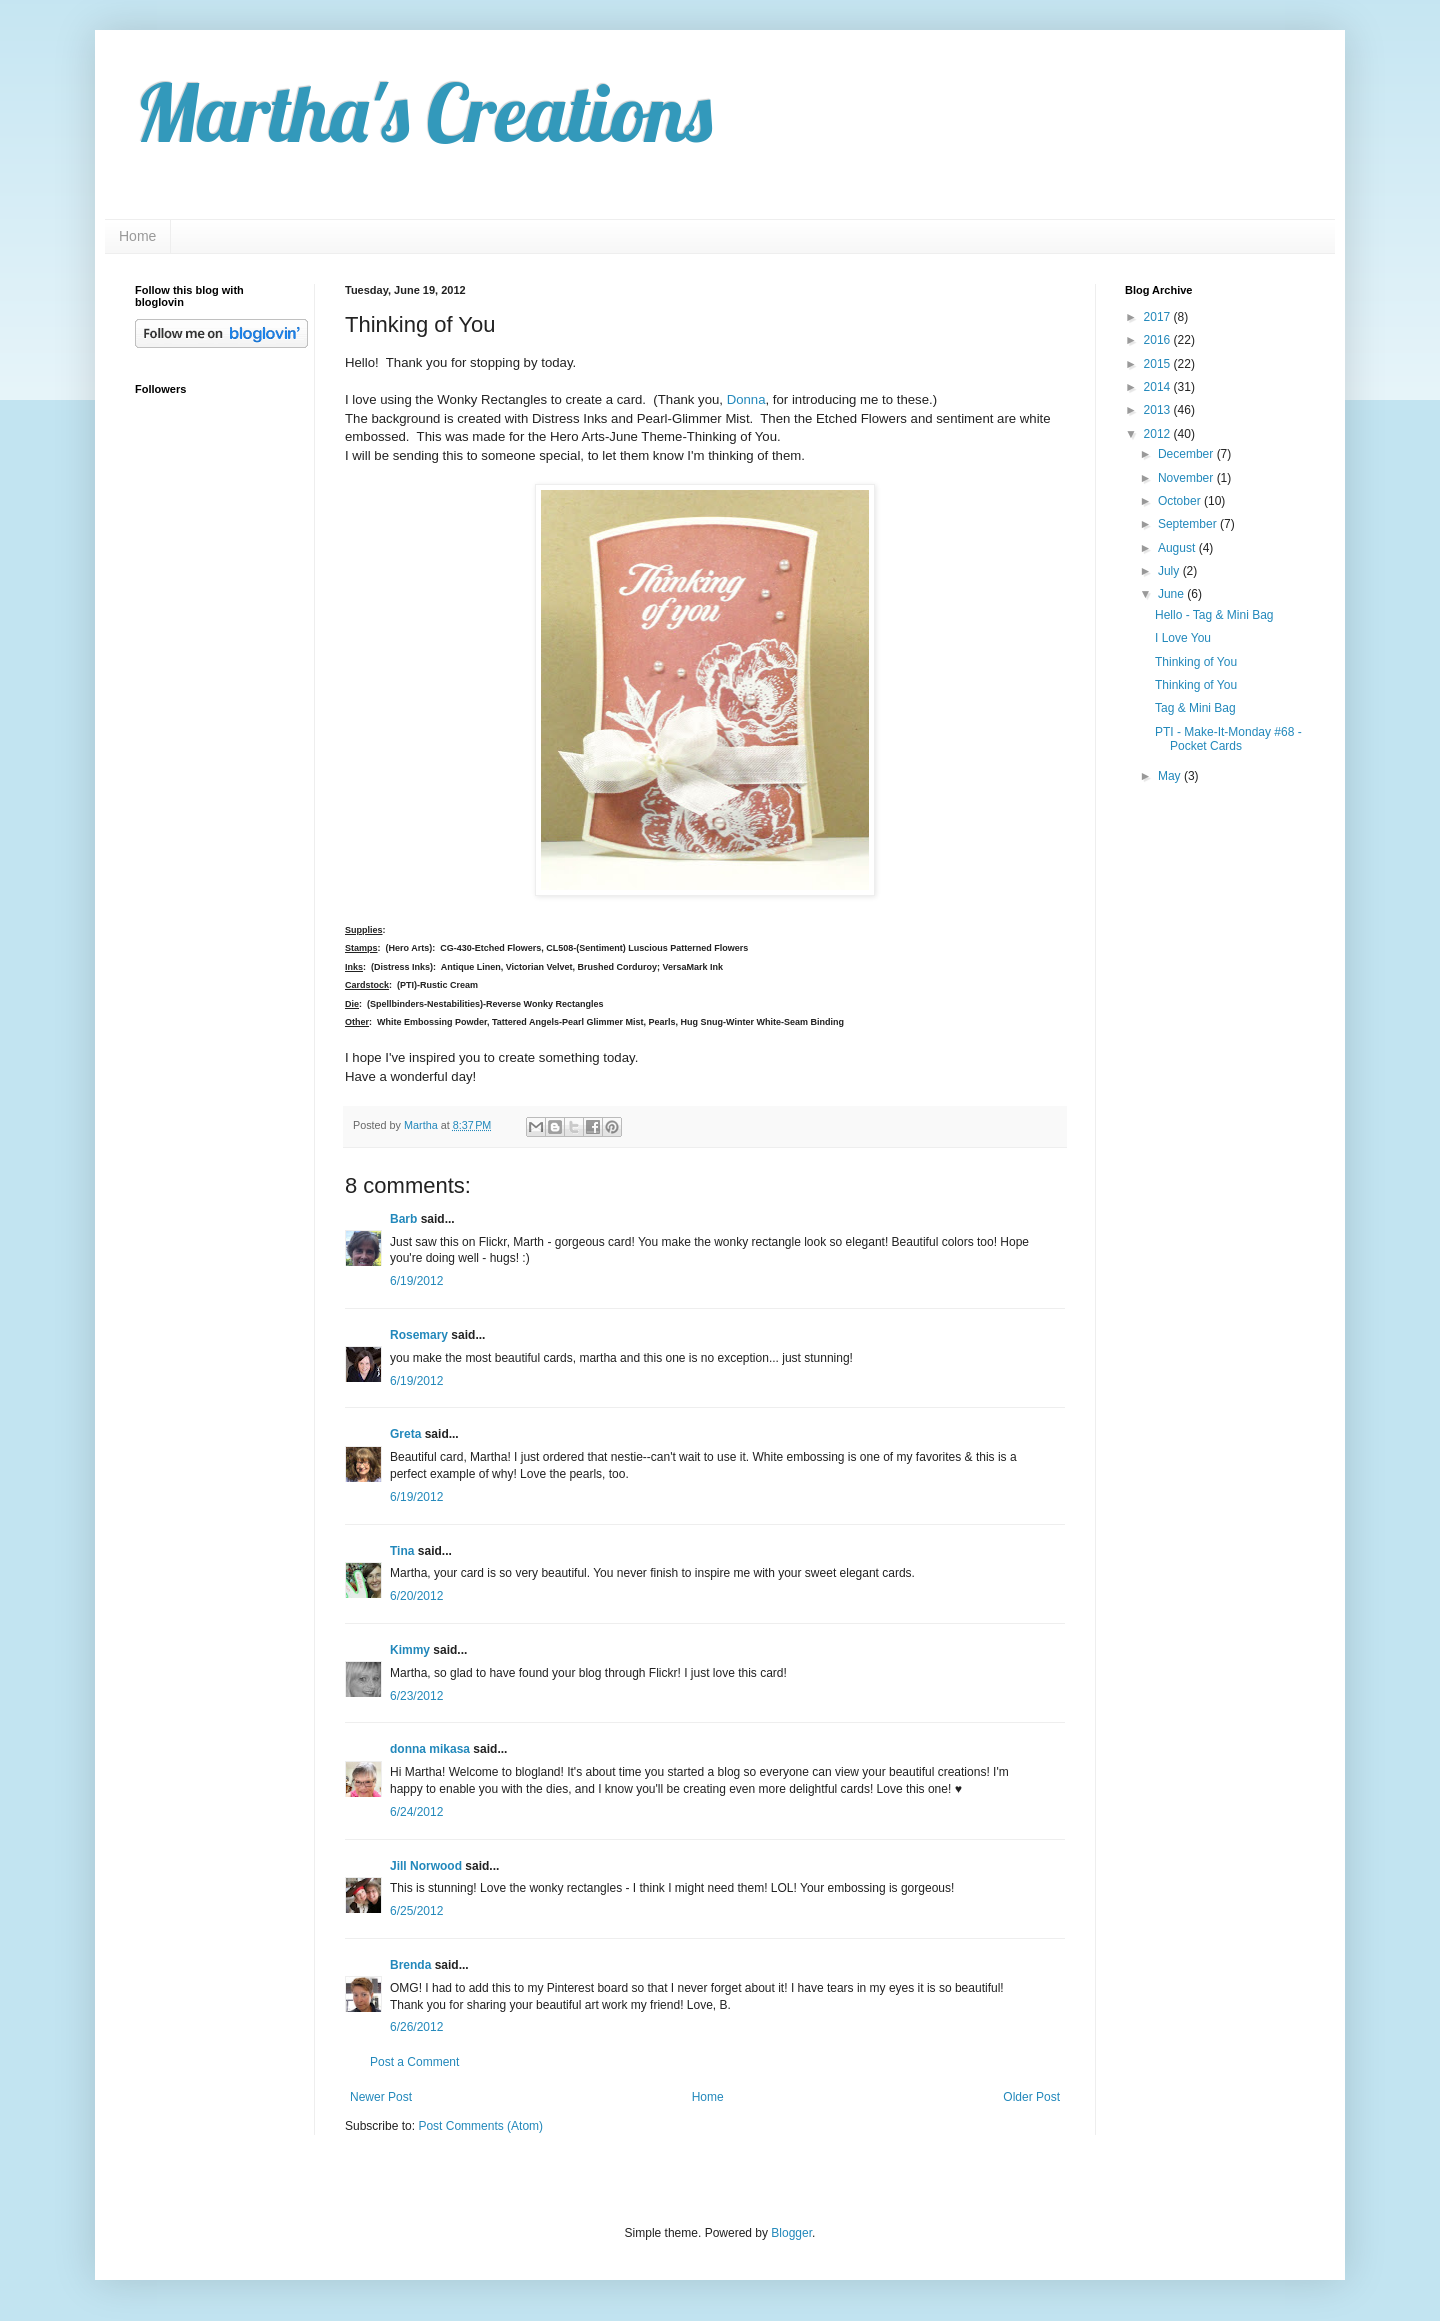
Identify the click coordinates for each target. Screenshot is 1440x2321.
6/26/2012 (416, 2027)
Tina (402, 1551)
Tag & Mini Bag (1195, 708)
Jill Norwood (426, 1866)
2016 (1159, 340)
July (1170, 571)
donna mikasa (430, 1749)
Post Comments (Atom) (480, 2126)
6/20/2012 (416, 1596)
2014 (1159, 387)
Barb (403, 1219)
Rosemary (419, 1335)
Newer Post (381, 2097)
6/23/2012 (416, 1696)
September (1189, 524)
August (1178, 548)
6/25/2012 (416, 1911)
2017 (1159, 317)
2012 (1159, 434)
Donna (746, 399)
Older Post (1031, 2097)
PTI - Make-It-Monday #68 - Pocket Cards (1228, 739)
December (1187, 454)
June (1172, 594)
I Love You (1183, 638)
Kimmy (410, 1650)
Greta (405, 1434)
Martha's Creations (423, 112)
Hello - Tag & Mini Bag (1214, 615)
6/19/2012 (416, 1281)
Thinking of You (1196, 662)
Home (137, 236)
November (1187, 478)
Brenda (410, 1965)
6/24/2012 (416, 1812)
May (1171, 776)
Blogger (791, 2233)
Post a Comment (414, 2062)
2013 (1159, 410)
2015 (1159, 364)
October (1181, 501)
